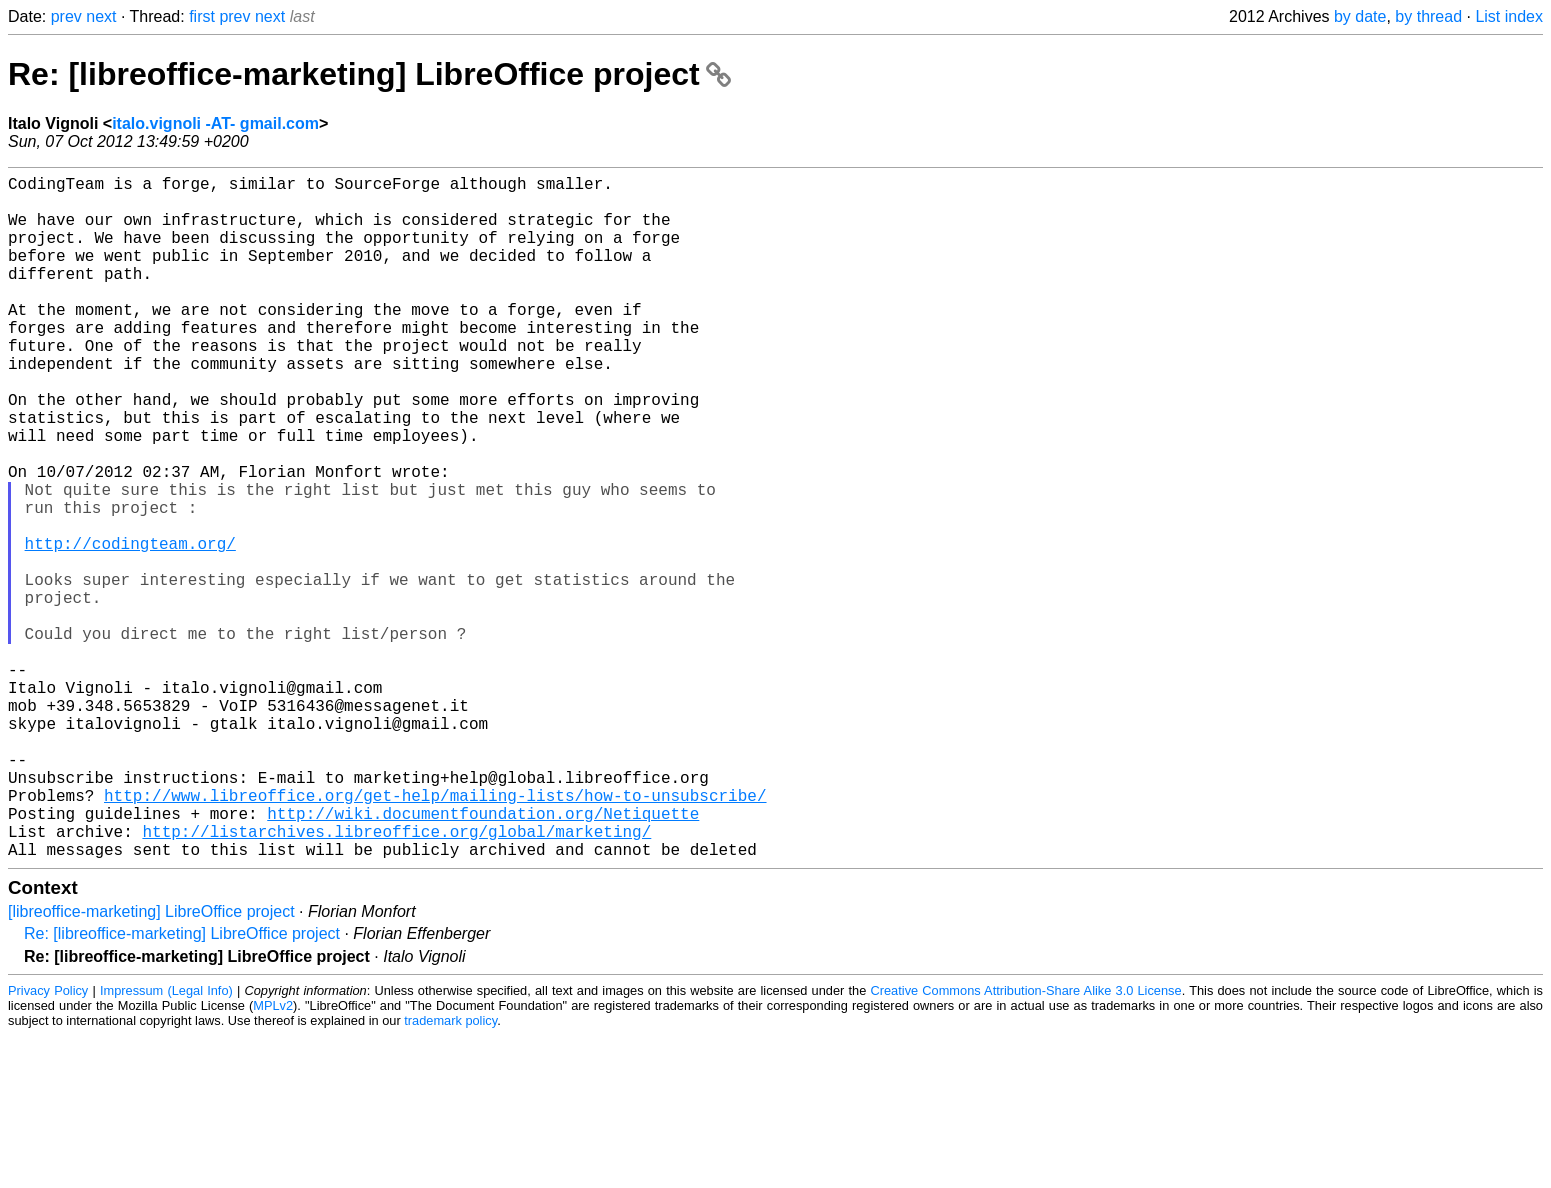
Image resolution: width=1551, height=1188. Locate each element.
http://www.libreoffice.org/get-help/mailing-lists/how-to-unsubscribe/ (435, 935)
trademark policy (450, 1172)
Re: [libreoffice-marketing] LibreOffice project (369, 74)
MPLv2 (273, 1157)
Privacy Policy (48, 1142)
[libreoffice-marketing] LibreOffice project (151, 1063)
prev (66, 16)
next (101, 16)
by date (1360, 16)
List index (1509, 16)
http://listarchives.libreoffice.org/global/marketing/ (396, 979)
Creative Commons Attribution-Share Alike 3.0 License (1026, 1142)
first (202, 16)
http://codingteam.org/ (130, 627)
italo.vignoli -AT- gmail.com (215, 123)
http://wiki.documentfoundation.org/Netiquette (483, 957)
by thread (1428, 16)
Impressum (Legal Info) (166, 1142)
